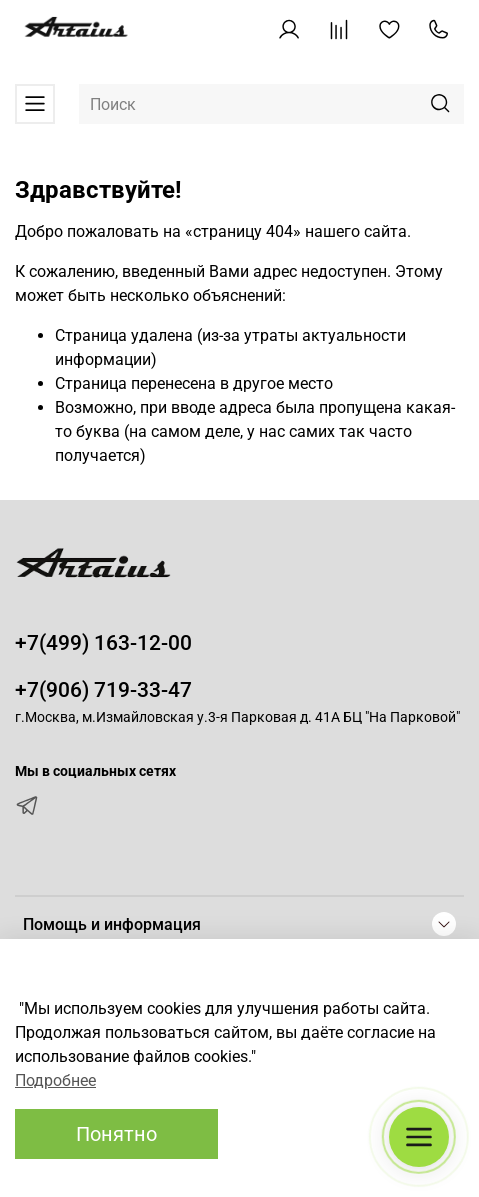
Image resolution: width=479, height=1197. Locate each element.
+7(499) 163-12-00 (103, 643)
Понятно (116, 1134)
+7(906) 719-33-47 (103, 690)
